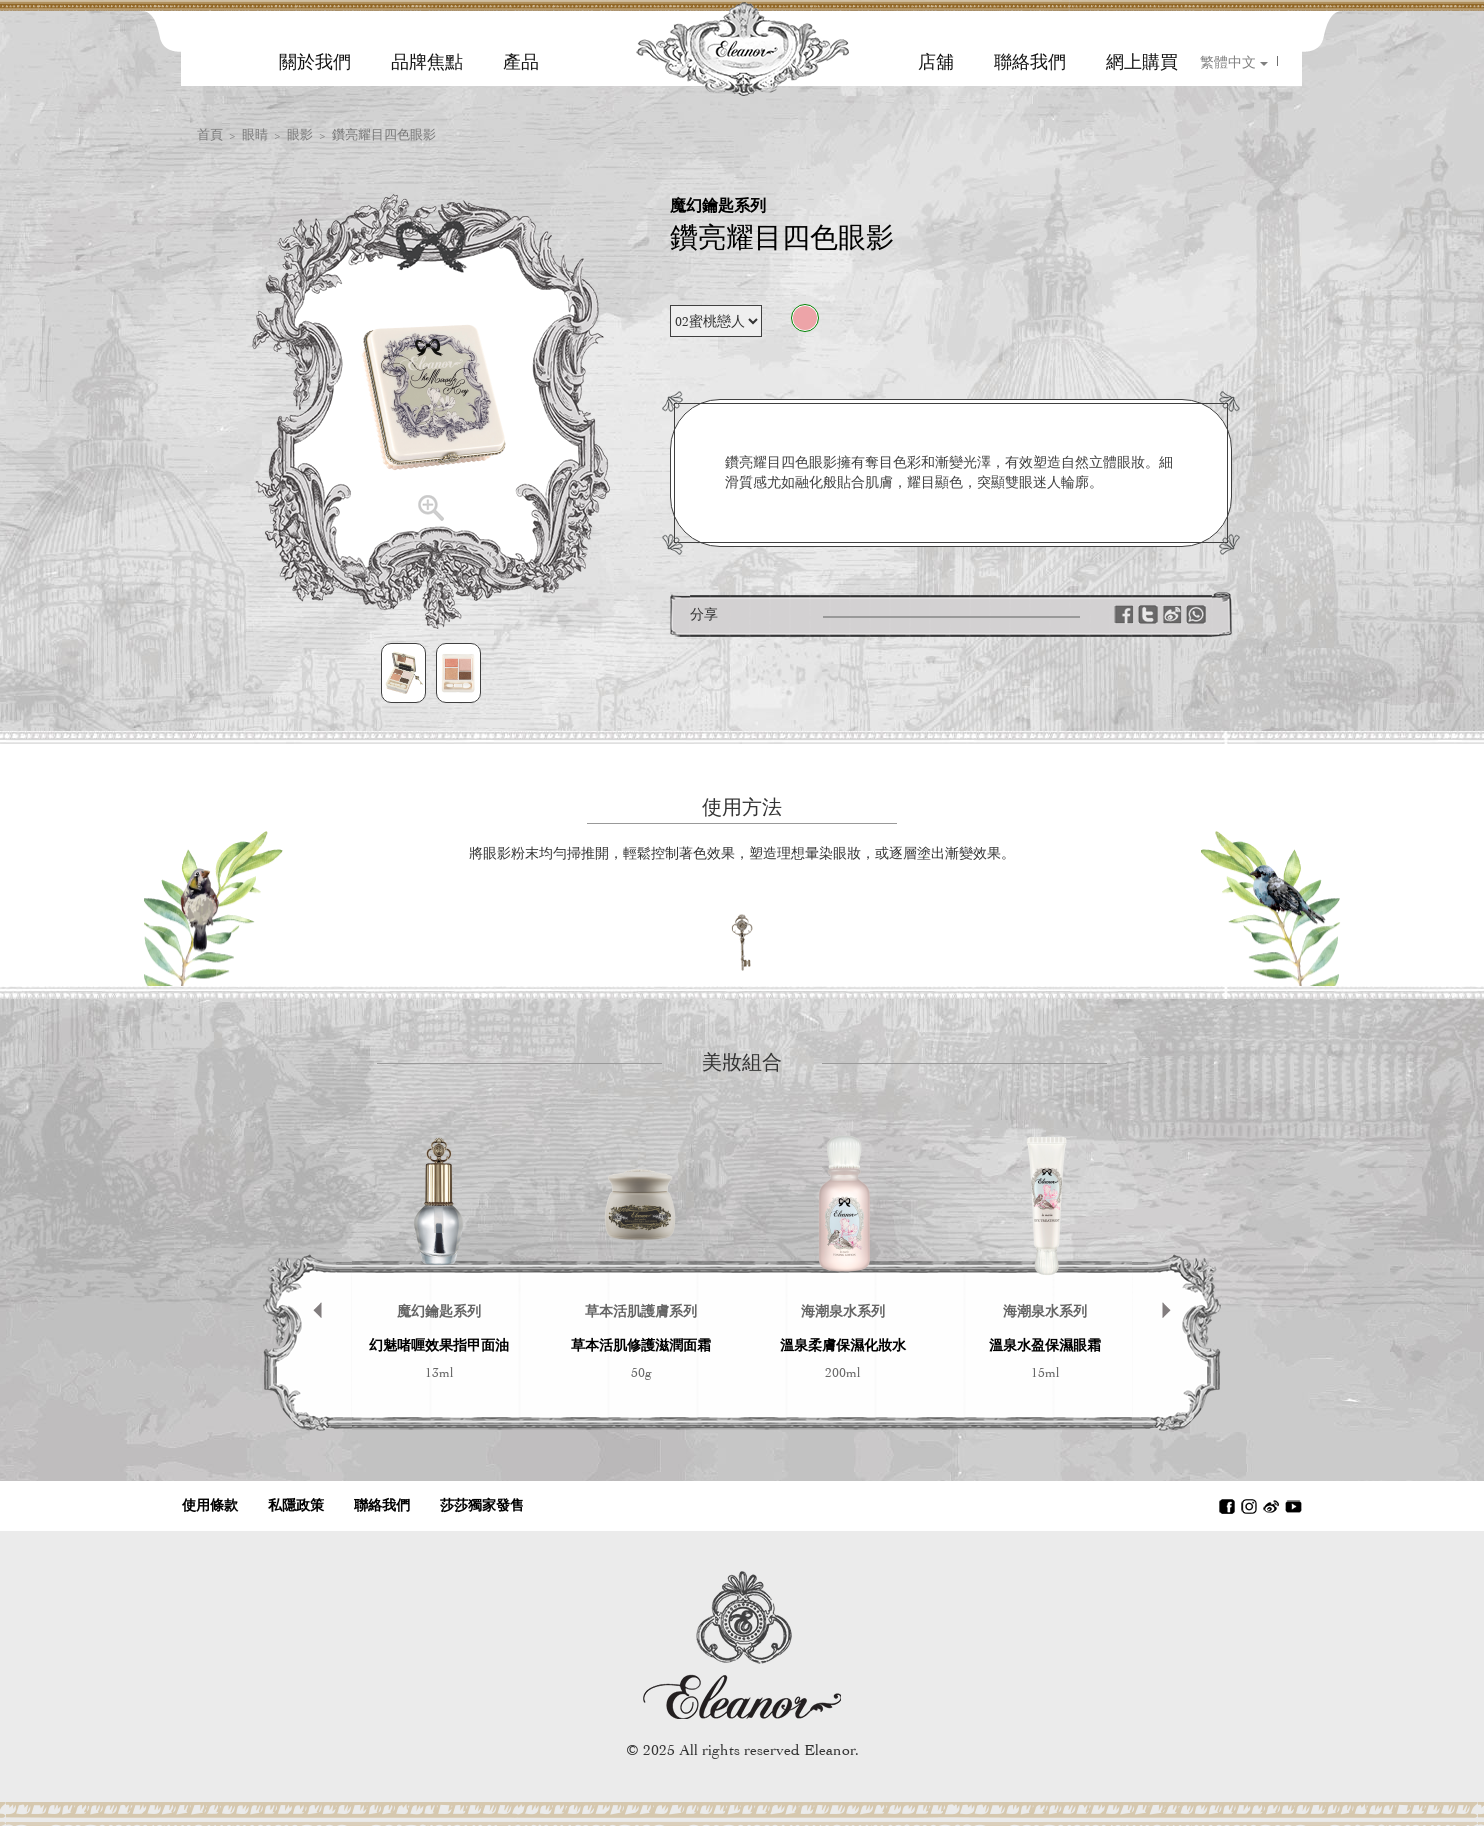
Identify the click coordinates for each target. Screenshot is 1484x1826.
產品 (521, 62)
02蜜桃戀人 (805, 318)
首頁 (210, 134)
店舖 (936, 62)
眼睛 (255, 134)
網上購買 (1142, 62)
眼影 (300, 134)
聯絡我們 (1030, 62)
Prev (307, 1279)
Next (1176, 1279)
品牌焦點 (427, 62)
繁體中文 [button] (1234, 62)
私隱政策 (296, 1505)
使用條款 (210, 1505)
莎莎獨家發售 (482, 1505)
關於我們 (315, 62)
